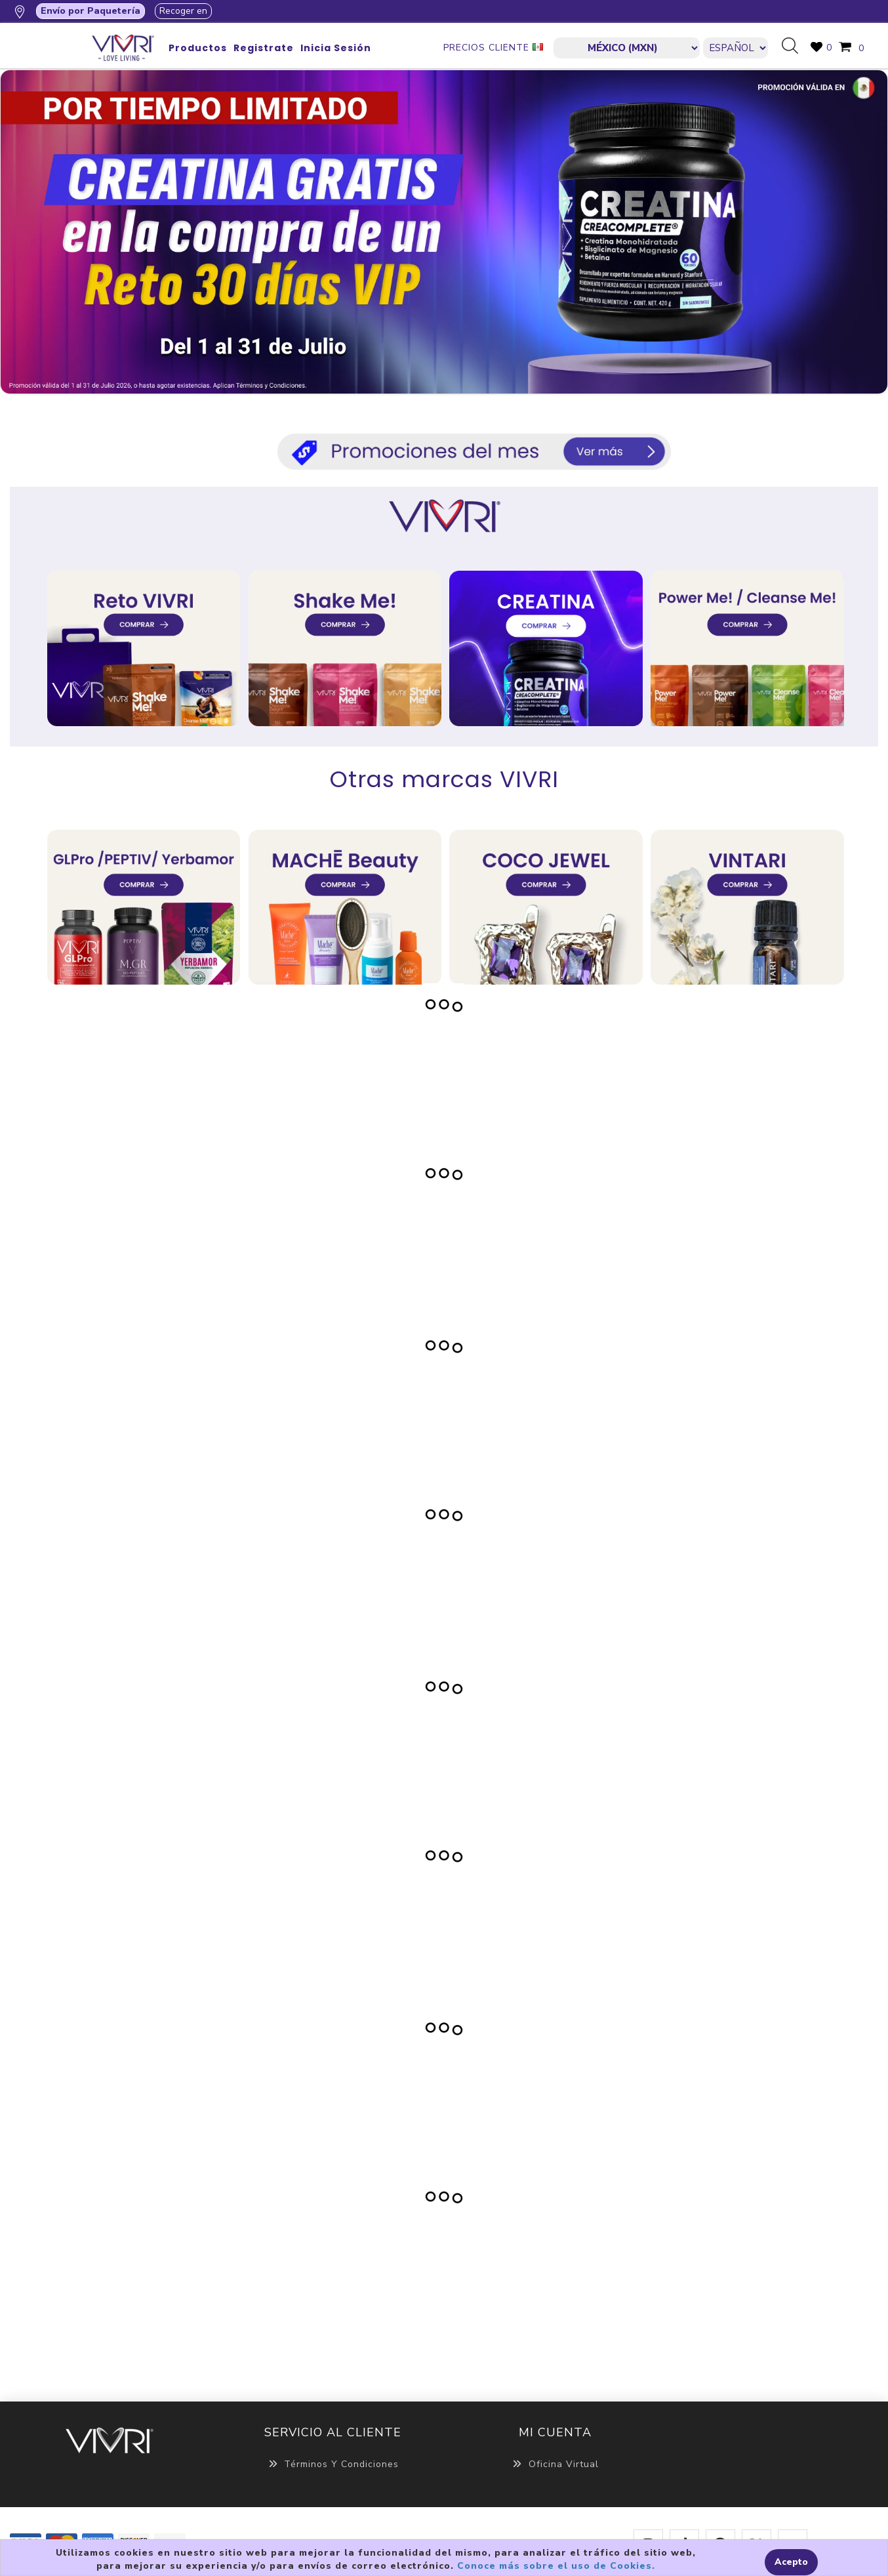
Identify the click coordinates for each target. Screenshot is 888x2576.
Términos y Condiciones (333, 2464)
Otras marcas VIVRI (444, 779)
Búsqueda (795, 46)
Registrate (263, 47)
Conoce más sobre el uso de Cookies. (556, 2566)
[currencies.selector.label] (627, 47)
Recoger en (183, 11)
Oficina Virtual (555, 2464)
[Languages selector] (735, 47)
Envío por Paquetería (90, 11)
